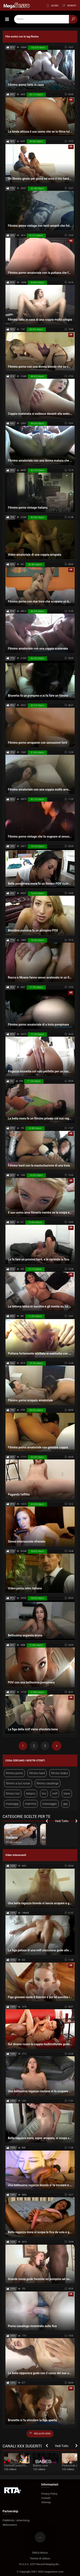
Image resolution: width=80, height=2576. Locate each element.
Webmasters (10, 2524)
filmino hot (13, 1793)
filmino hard (37, 1773)
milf (54, 1793)
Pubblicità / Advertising (16, 2520)
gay (65, 1803)
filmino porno (14, 1773)
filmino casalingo (47, 1783)
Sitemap (46, 2502)
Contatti (46, 2498)
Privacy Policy (49, 2493)
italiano (30, 1793)
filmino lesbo (59, 1773)
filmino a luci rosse (18, 1783)
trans (67, 1793)
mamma (30, 1803)
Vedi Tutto (61, 1821)
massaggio (49, 1803)
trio (44, 1793)
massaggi (12, 1803)
